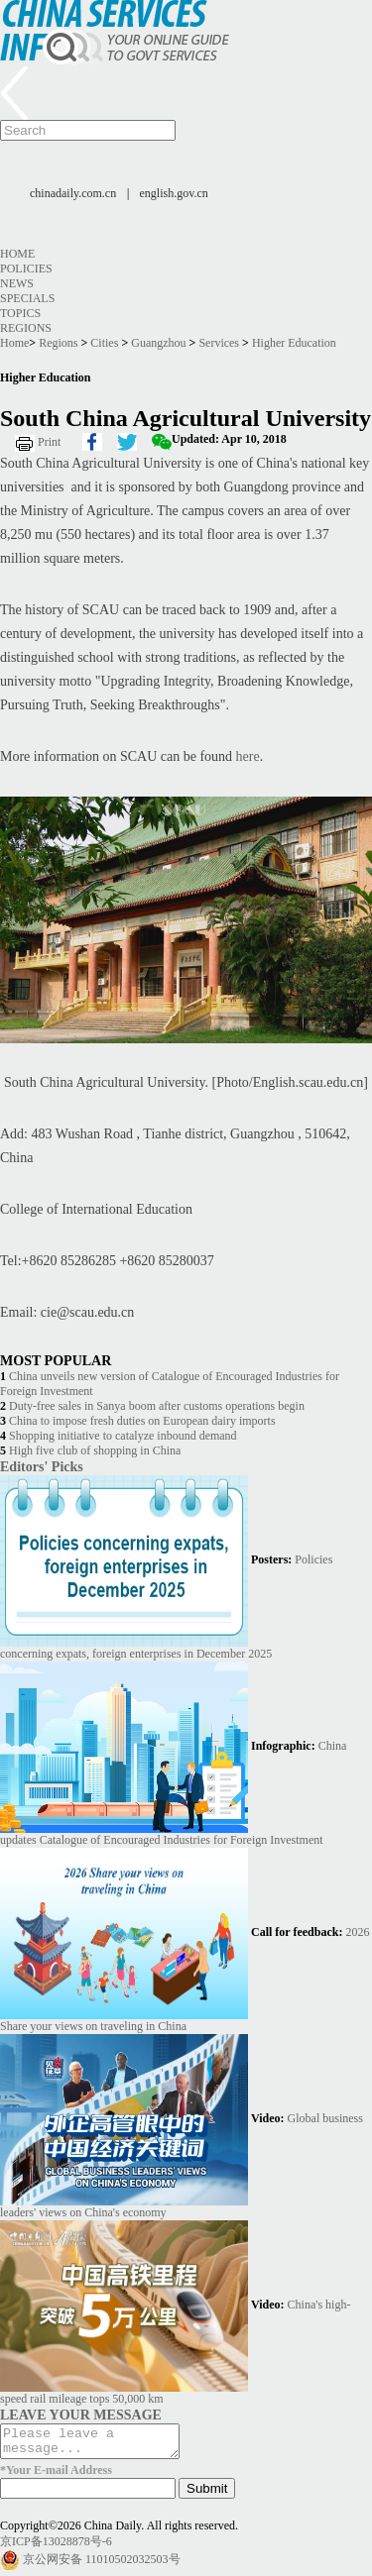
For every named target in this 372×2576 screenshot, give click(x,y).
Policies (26, 268)
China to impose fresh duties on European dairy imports (142, 1421)
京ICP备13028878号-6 (56, 2547)
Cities (104, 343)
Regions (26, 328)
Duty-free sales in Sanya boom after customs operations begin (157, 1406)
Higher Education (294, 343)
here (248, 756)
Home (17, 254)
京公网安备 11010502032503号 (102, 2565)
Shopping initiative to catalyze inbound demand (123, 1436)
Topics (20, 313)
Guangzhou (158, 343)
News (17, 283)
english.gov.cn (174, 193)
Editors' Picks (41, 1466)
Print (49, 442)
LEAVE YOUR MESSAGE (81, 2414)
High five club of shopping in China (95, 1450)
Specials (27, 298)
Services (218, 343)
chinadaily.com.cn (73, 193)
